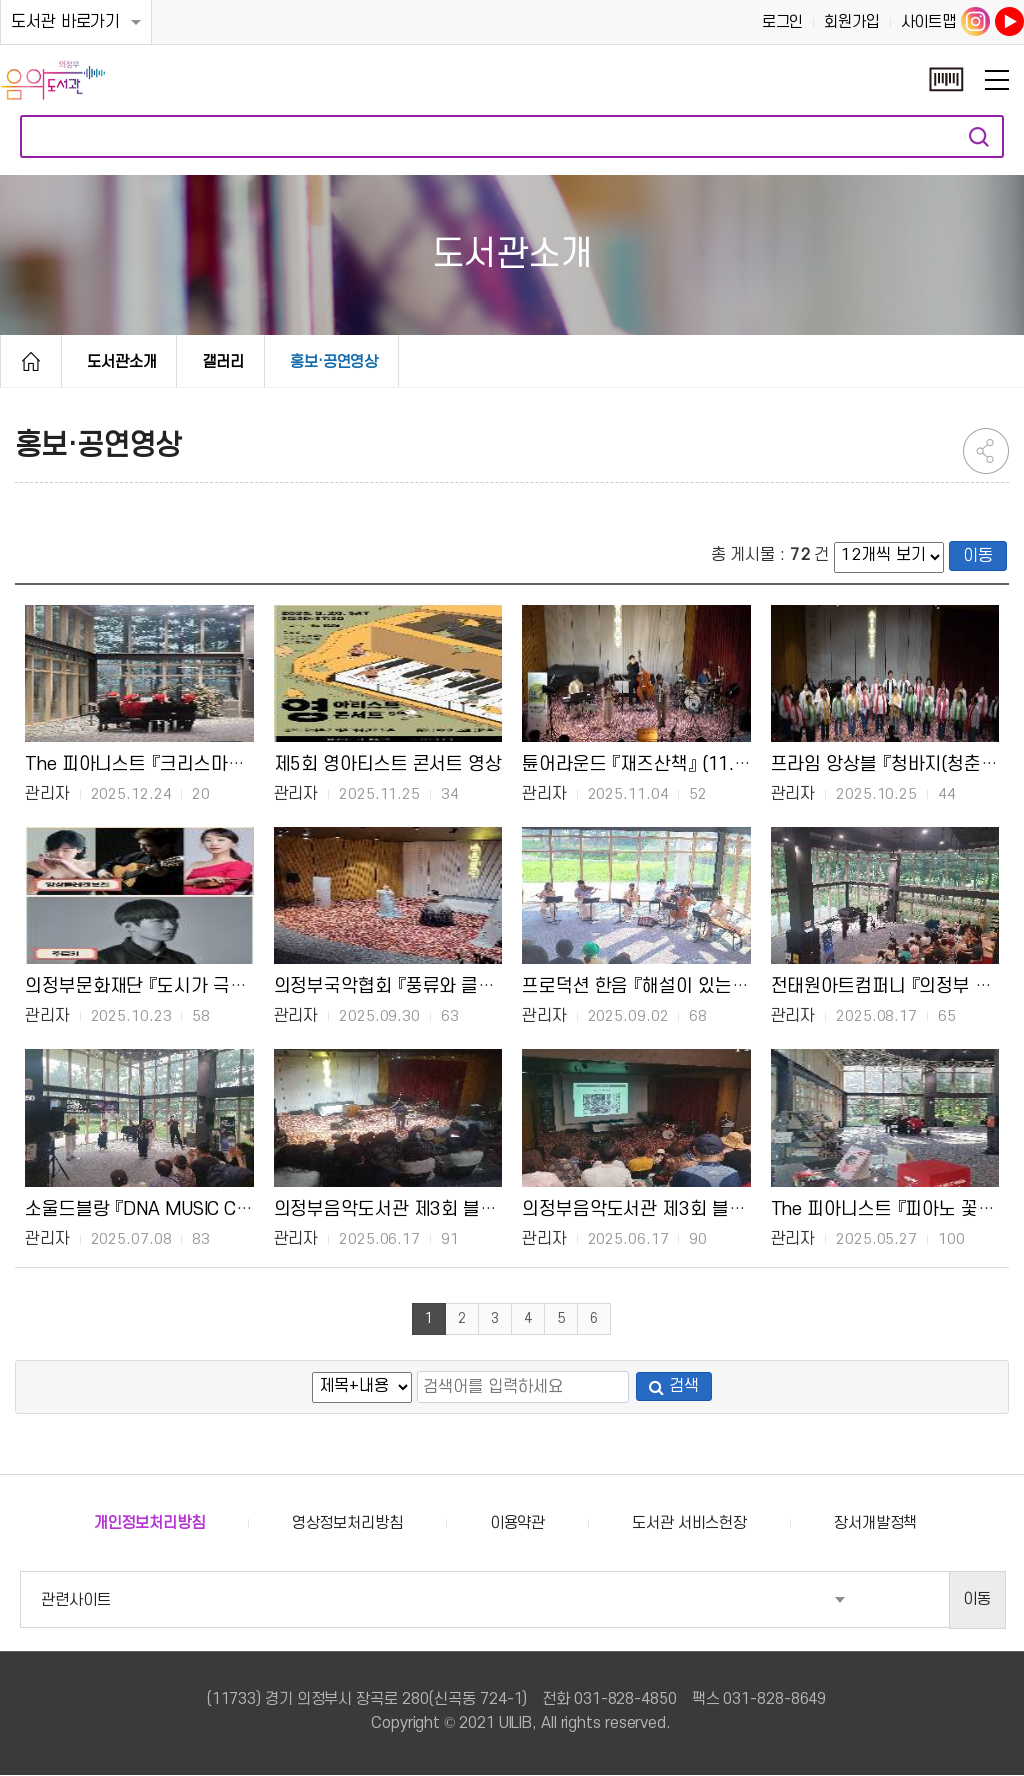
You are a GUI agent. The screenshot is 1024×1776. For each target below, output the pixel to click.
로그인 (783, 22)
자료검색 (979, 136)
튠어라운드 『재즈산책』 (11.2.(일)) (653, 764)
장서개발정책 (875, 1524)
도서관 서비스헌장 (689, 1524)
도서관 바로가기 (65, 22)
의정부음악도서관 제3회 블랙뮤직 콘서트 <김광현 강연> (735, 1209)
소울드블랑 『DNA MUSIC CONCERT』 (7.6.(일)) (208, 1209)
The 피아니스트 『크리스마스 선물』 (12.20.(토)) (208, 764)
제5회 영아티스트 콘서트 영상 (388, 764)
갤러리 (223, 362)
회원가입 (852, 22)
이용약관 (518, 1524)
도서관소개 (122, 362)
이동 (978, 556)
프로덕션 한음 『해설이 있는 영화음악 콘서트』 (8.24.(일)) (739, 986)
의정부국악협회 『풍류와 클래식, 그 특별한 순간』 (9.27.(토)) (502, 986)
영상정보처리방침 (347, 1524)
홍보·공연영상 (334, 362)
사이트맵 (929, 22)
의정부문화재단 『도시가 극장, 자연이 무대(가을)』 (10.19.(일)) (262, 986)
